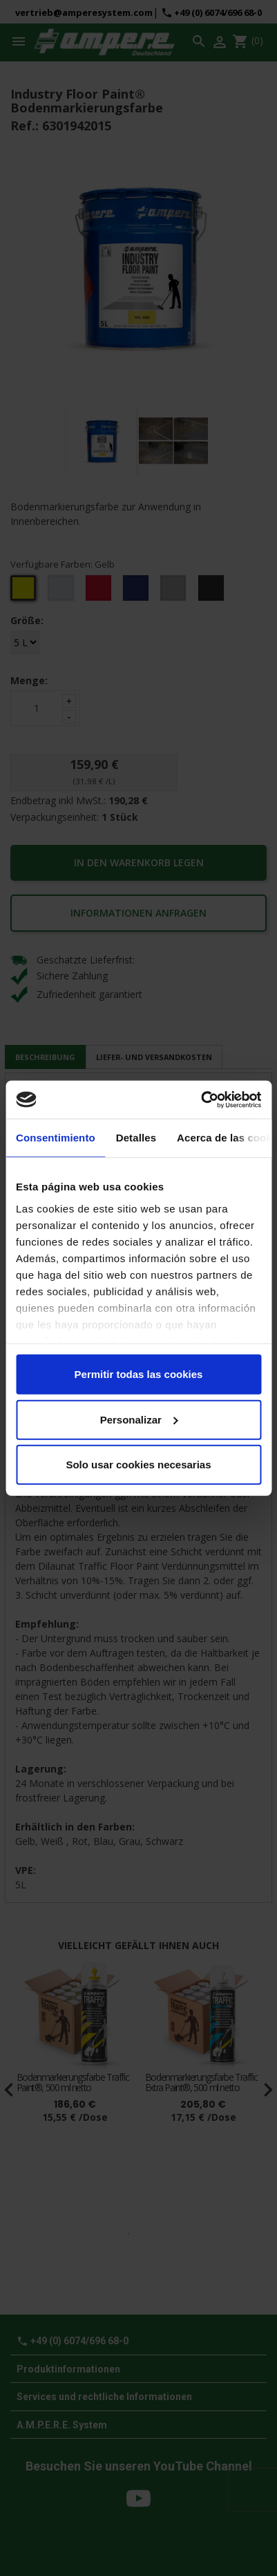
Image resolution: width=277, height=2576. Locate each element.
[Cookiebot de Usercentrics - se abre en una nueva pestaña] (200, 1099)
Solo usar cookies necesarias (138, 1464)
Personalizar (139, 1419)
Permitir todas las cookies (139, 1374)
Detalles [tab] (136, 1138)
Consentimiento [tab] (55, 1138)
